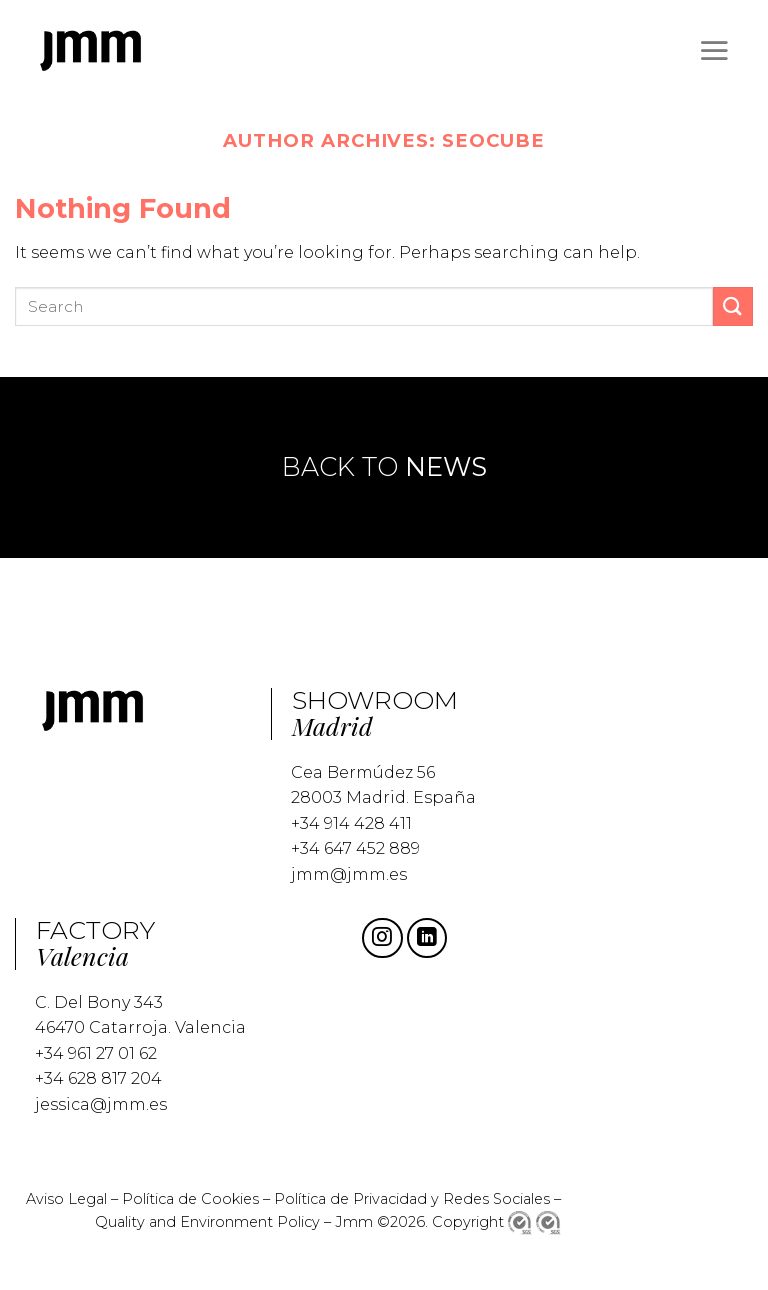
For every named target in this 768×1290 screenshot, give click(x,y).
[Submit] (733, 306)
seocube (493, 140)
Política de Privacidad (352, 1199)
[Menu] (714, 50)
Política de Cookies (190, 1199)
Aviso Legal (66, 1199)
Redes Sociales (496, 1199)
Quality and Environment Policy (207, 1222)
